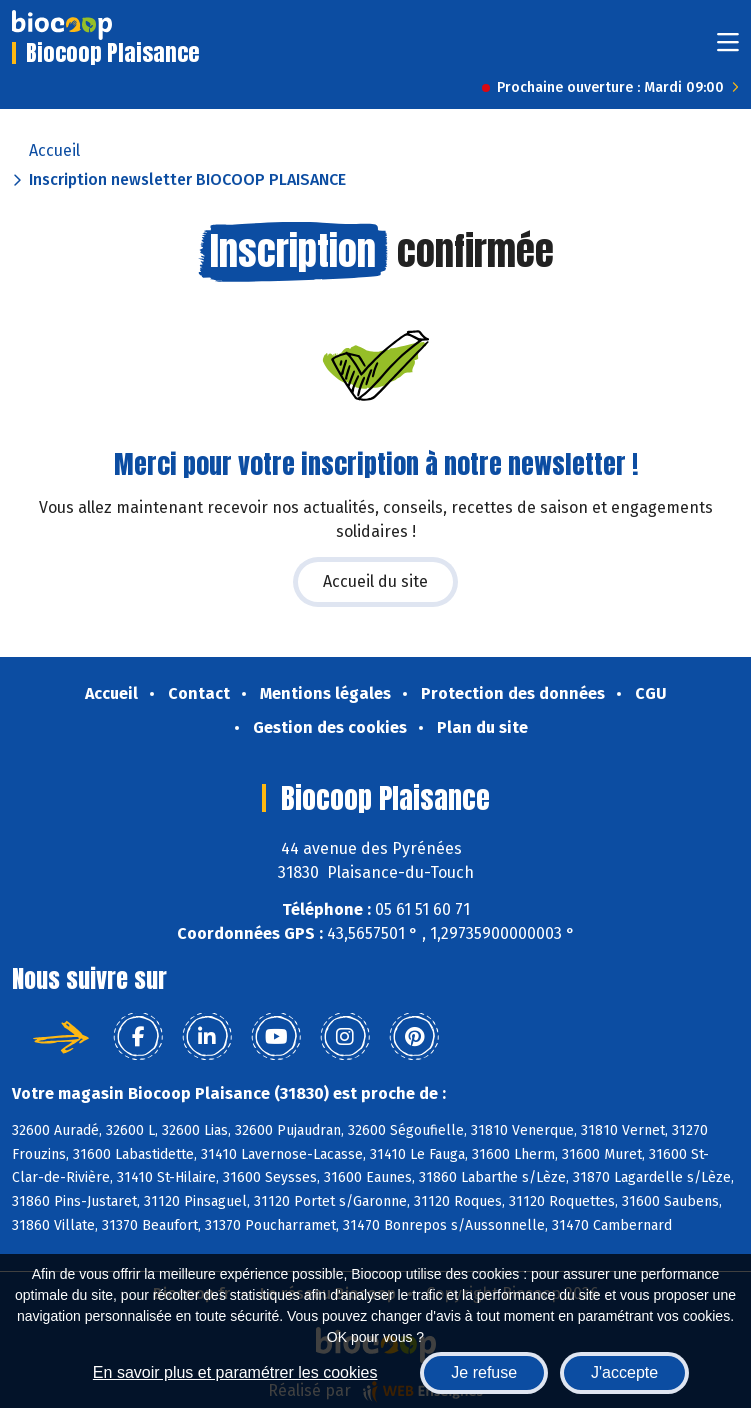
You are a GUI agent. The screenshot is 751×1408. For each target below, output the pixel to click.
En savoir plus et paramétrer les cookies (235, 1372)
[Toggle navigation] (728, 48)
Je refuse (484, 1372)
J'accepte (624, 1372)
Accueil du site (375, 581)
